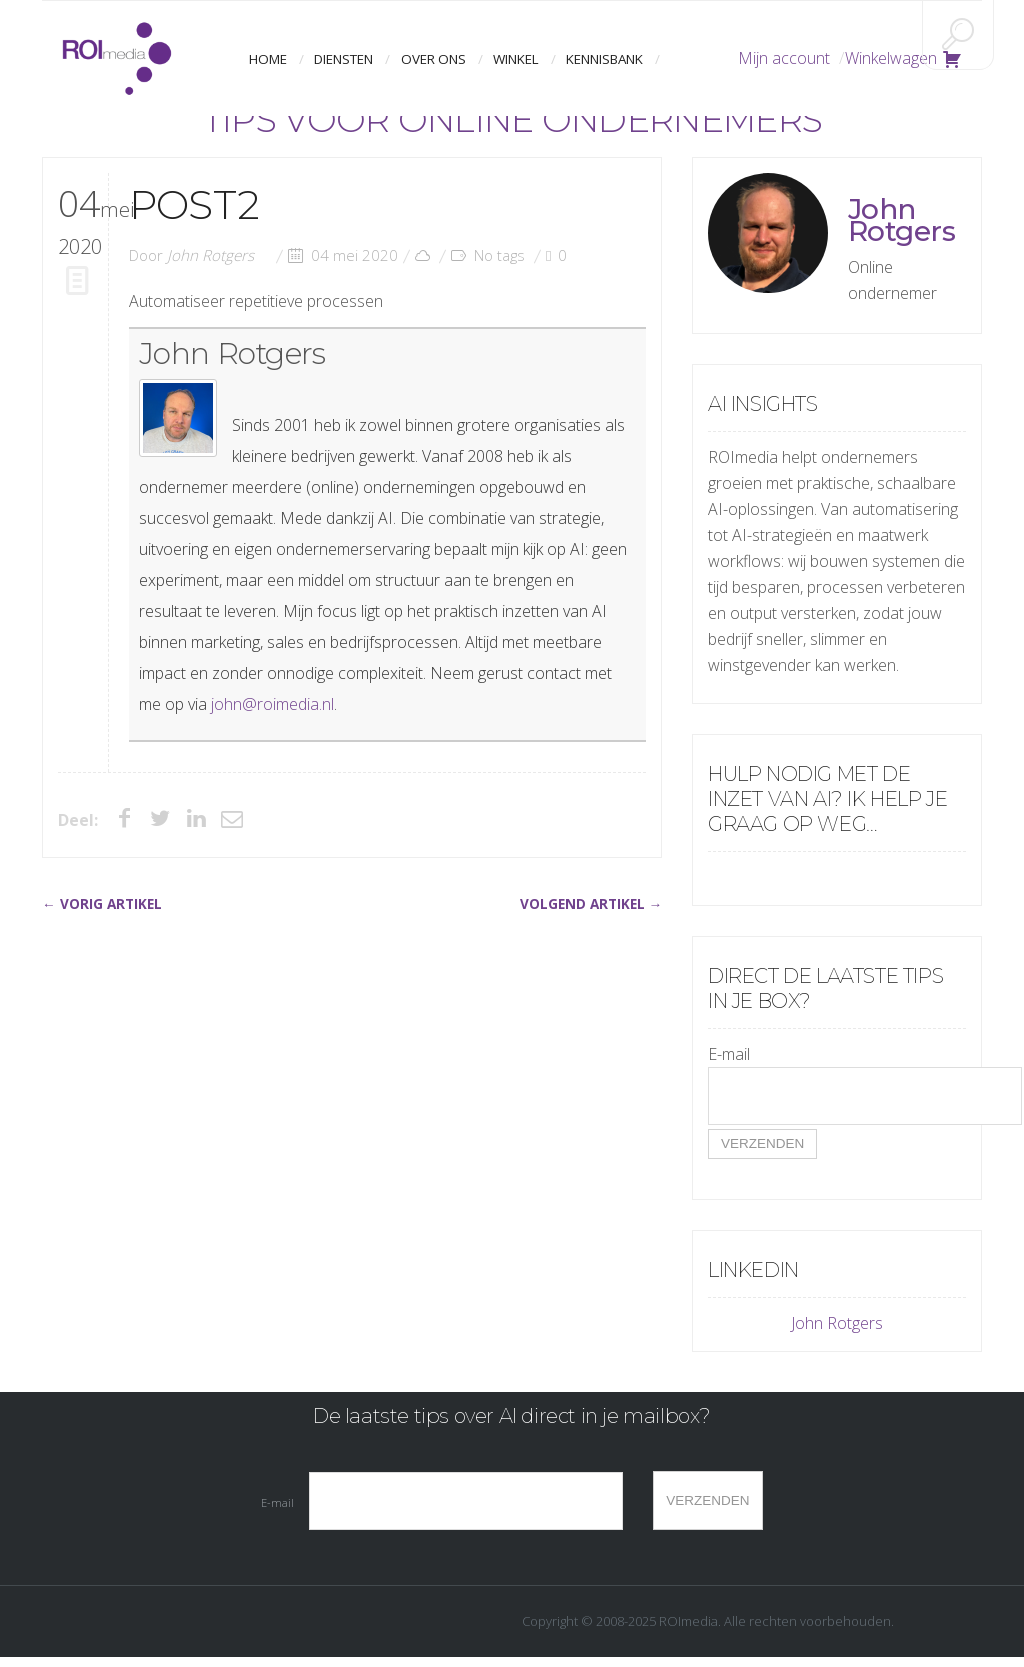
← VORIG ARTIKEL (102, 904)
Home (272, 59)
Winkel (513, 59)
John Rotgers (210, 255)
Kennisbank (600, 59)
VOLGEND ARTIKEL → (591, 904)
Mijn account (784, 58)
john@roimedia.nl (272, 704)
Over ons (433, 59)
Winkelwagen (903, 58)
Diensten (346, 59)
